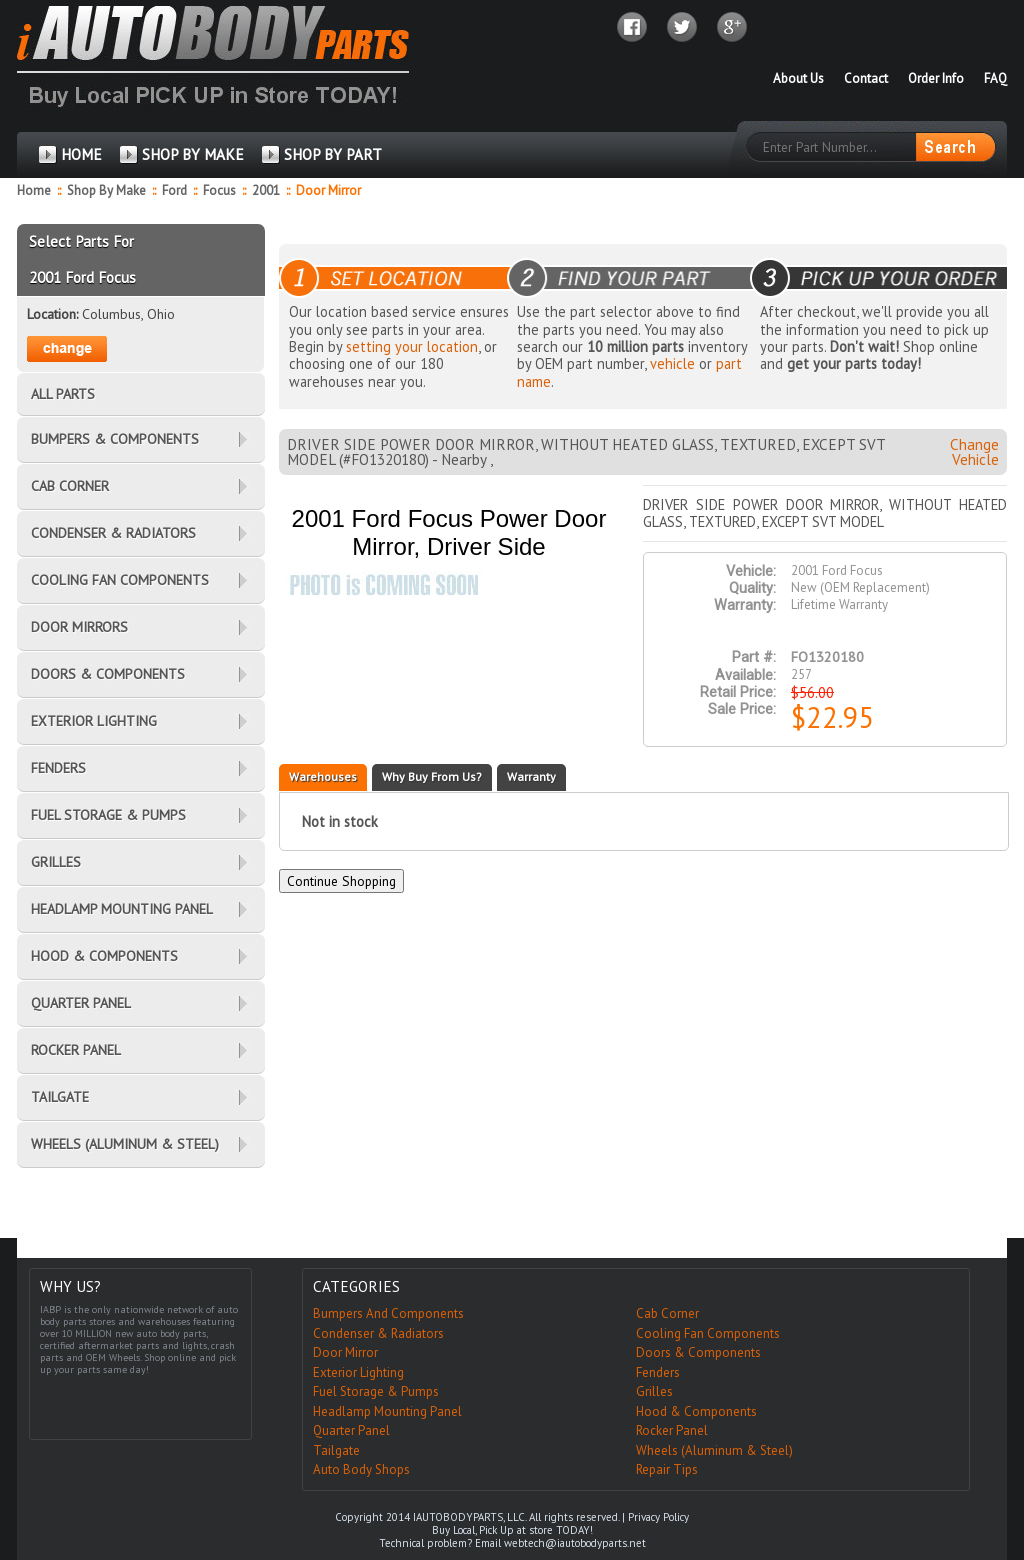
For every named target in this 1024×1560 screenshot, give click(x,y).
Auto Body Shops (361, 1469)
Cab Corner (667, 1313)
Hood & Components (696, 1411)
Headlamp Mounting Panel (387, 1411)
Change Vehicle (974, 452)
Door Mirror (345, 1352)
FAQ (995, 78)
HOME (81, 154)
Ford (176, 190)
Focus (221, 190)
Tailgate (336, 1450)
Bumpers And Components (388, 1313)
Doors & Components (698, 1352)
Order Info (936, 78)
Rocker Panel (672, 1430)
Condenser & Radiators (378, 1333)
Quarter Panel (351, 1430)
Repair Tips (667, 1469)
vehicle (672, 363)
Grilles (654, 1391)
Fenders (658, 1372)
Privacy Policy (658, 1517)
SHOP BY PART (333, 154)
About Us (798, 78)
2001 (267, 190)
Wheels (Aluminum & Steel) (714, 1450)
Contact (866, 78)
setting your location (412, 346)
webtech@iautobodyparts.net (575, 1543)
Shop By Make (106, 190)
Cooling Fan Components (708, 1333)
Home (34, 190)
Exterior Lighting (358, 1372)
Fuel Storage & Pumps (376, 1391)
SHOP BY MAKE (193, 154)
